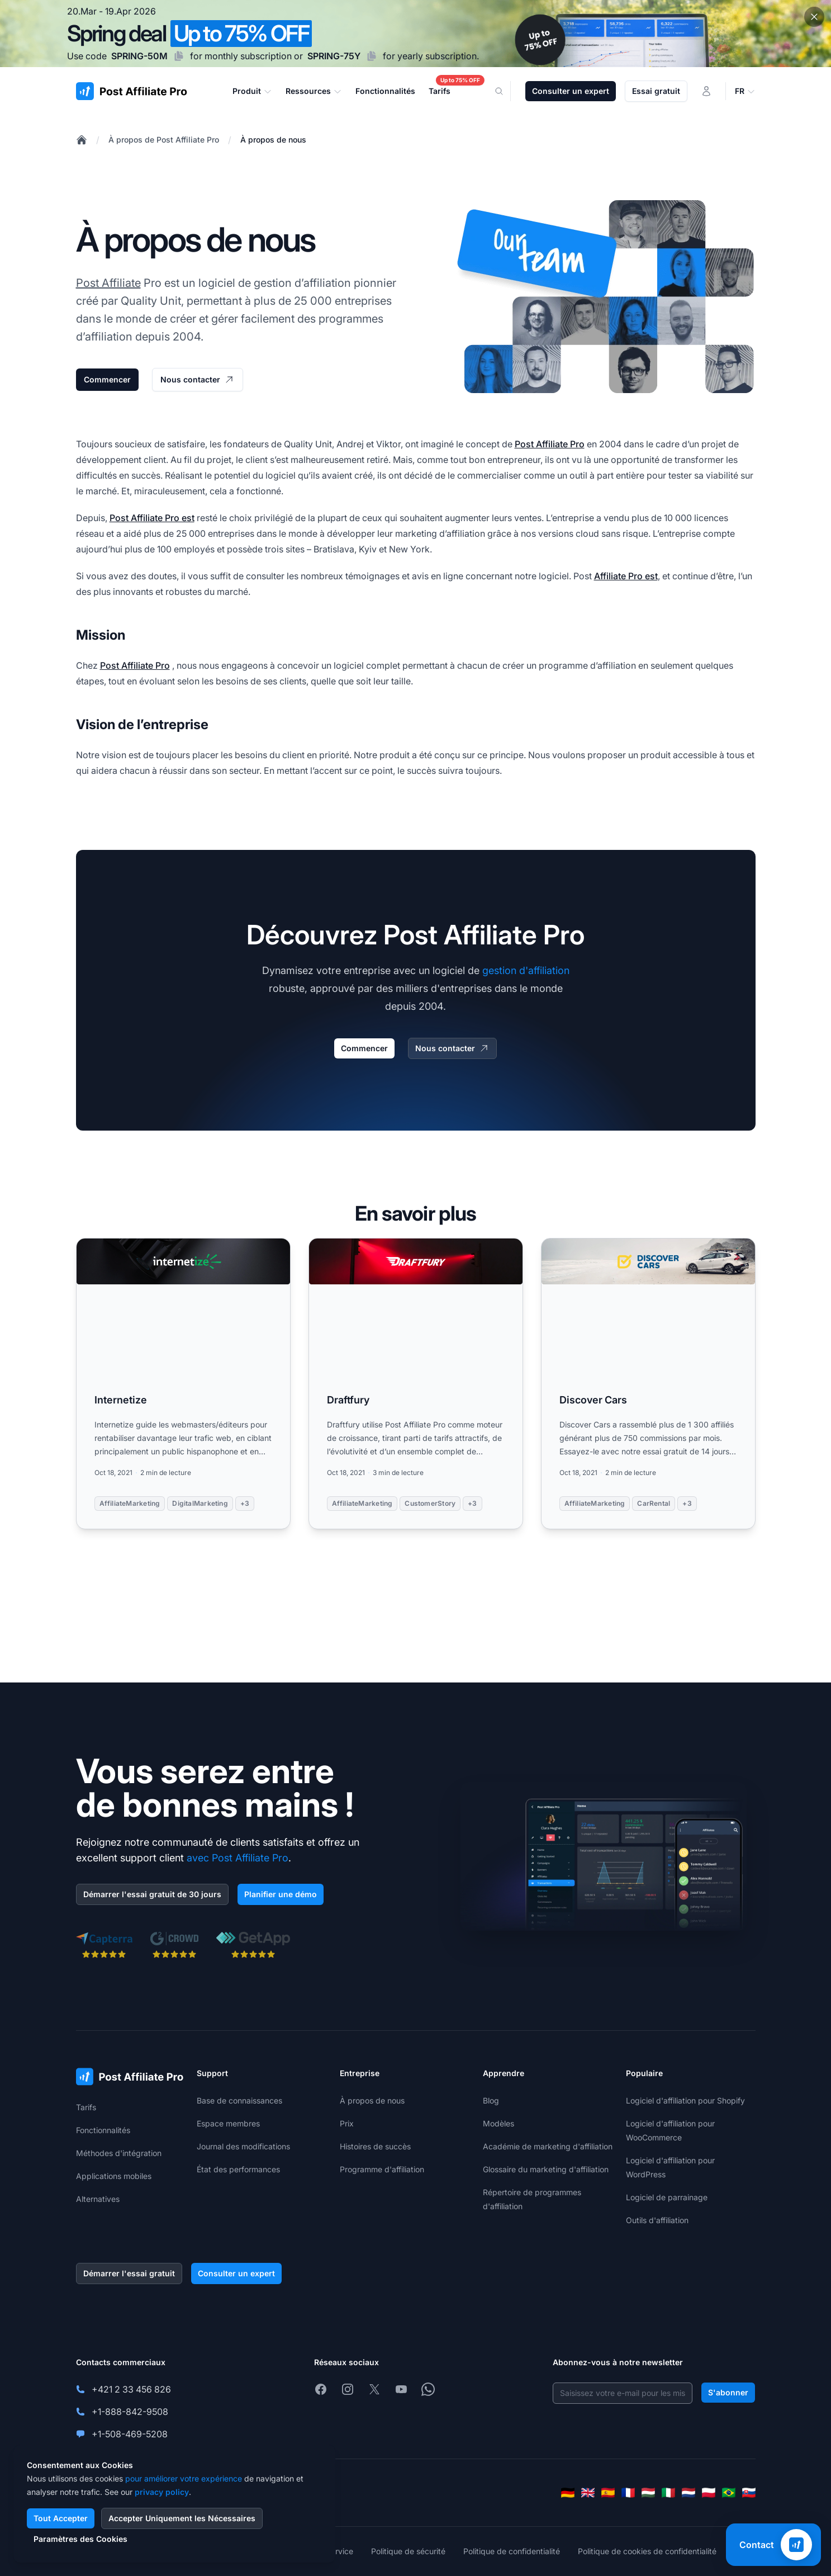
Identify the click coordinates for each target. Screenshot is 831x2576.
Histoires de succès (375, 2146)
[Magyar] (648, 2493)
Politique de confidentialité (511, 2551)
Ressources (314, 91)
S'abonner (728, 2392)
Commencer (107, 379)
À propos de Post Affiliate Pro (163, 139)
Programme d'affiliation (382, 2169)
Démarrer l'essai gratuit (129, 2273)
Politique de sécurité (408, 2551)
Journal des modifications (243, 2146)
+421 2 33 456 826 (131, 2389)
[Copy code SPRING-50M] (179, 56)
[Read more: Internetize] (183, 1384)
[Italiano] (668, 2493)
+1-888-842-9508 (130, 2411)
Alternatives (98, 2199)
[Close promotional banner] (814, 17)
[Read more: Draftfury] (416, 1384)
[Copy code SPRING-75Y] (372, 56)
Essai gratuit (656, 91)
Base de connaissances (239, 2100)
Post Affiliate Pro (550, 444)
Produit (252, 91)
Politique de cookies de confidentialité (647, 2551)
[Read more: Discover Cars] (648, 1384)
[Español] (608, 2493)
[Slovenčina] (749, 2493)
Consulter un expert (570, 91)
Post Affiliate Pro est (152, 517)
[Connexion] (706, 91)
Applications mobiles (113, 2176)
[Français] (628, 2493)
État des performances (238, 2169)
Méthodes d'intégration (119, 2153)
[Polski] (708, 2493)
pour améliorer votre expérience (183, 2478)
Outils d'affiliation (657, 2220)
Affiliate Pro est (626, 576)
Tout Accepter (61, 2518)
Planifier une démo (280, 1894)
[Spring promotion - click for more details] (415, 33)
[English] (588, 2493)
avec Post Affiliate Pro (237, 1858)
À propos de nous (273, 139)
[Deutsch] (567, 2493)
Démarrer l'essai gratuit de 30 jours (152, 1894)
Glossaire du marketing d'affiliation (546, 2169)
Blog (491, 2100)
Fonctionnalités (103, 2130)
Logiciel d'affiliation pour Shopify (685, 2100)
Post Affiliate (108, 283)
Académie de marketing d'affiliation (547, 2146)
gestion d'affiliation (525, 970)
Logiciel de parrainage (666, 2197)
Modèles (498, 2123)
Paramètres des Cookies (80, 2539)
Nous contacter (197, 379)
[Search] (506, 91)
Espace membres (228, 2123)
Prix (347, 2123)
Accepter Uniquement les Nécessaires (181, 2518)
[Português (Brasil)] (728, 2493)
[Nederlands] (688, 2493)
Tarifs (86, 2107)
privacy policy (162, 2492)
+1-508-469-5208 (130, 2434)
